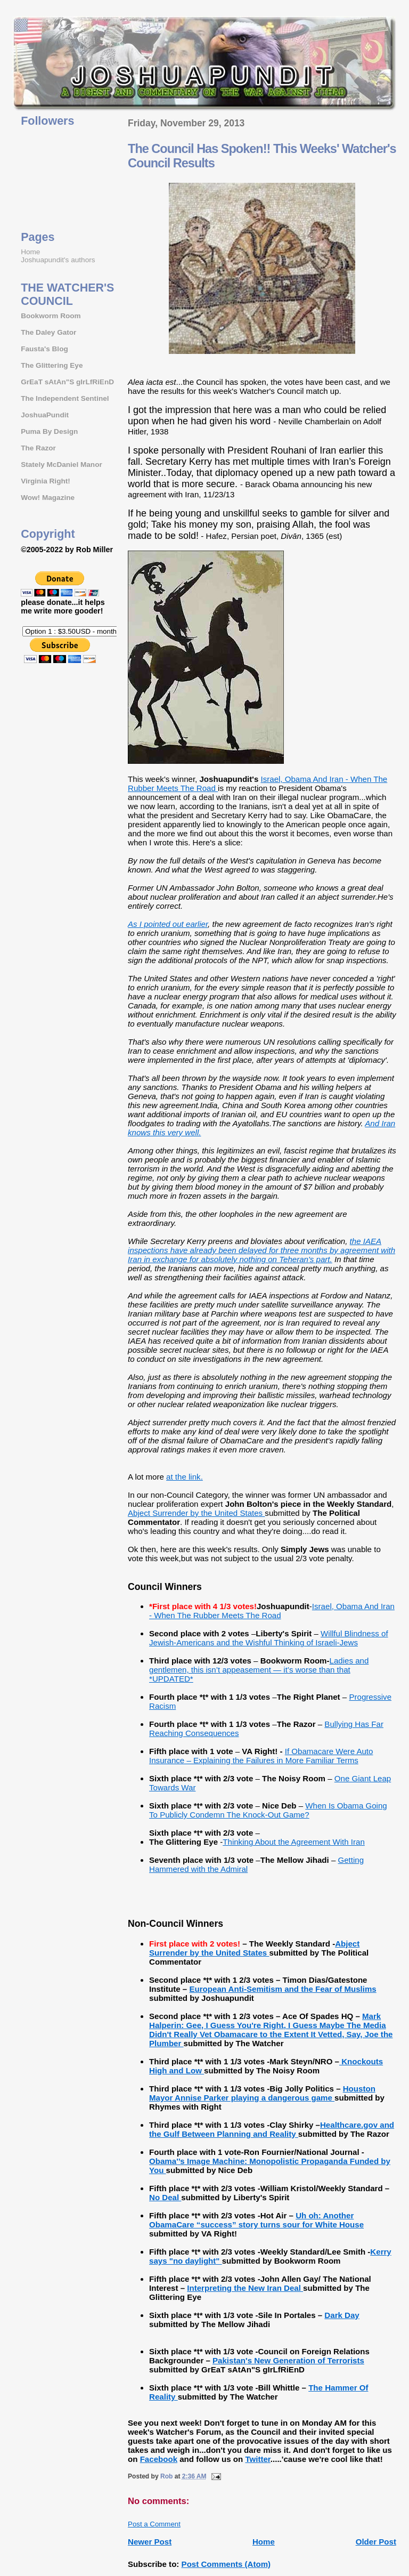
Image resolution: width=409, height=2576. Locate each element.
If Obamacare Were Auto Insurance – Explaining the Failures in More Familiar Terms (261, 1756)
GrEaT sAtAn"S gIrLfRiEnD (67, 382)
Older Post (376, 2541)
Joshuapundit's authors (58, 260)
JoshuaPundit (45, 415)
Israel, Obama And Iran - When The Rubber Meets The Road (272, 1611)
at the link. (184, 1476)
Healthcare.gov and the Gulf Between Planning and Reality (271, 2129)
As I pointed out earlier (168, 923)
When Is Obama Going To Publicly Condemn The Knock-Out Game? (268, 1810)
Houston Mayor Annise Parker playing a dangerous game (262, 2093)
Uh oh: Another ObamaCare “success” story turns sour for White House (256, 2220)
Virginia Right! (45, 481)
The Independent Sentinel (65, 398)
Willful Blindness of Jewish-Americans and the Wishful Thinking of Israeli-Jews (268, 1638)
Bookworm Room (51, 316)
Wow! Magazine (48, 498)
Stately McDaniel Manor (61, 465)
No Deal (165, 2197)
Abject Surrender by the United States (196, 1512)
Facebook (158, 2459)
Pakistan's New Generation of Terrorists (288, 2360)
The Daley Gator (48, 332)
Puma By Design (49, 431)
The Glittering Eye (52, 365)
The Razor (38, 448)
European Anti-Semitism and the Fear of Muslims (282, 1988)
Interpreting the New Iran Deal (245, 2287)
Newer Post (149, 2541)
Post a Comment (154, 2524)
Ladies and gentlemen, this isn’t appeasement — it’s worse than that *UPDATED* (259, 1669)
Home (263, 2541)
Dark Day (341, 2315)
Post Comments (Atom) (226, 2564)
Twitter (257, 2459)
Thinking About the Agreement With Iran (294, 1841)
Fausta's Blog (44, 349)
